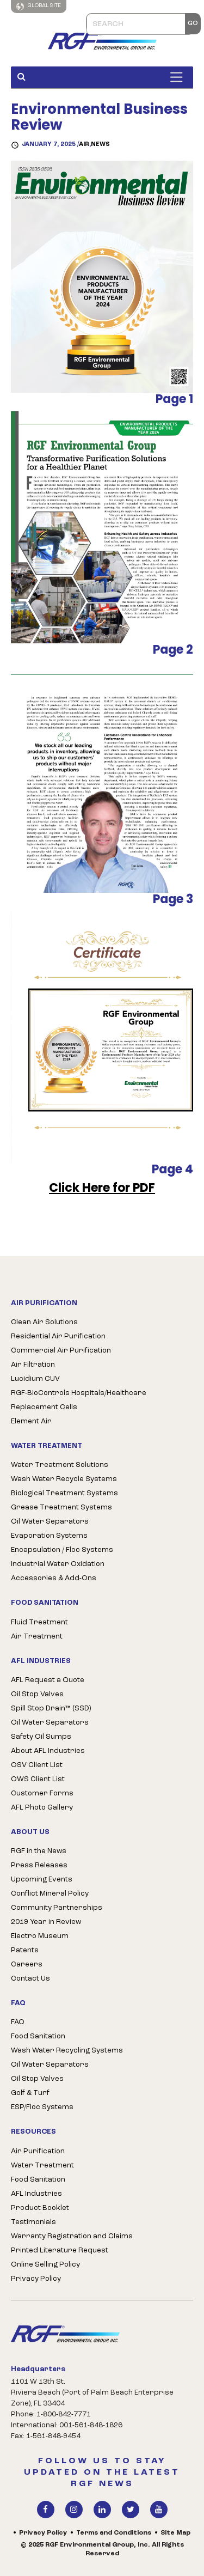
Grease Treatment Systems (61, 1507)
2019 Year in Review (46, 1922)
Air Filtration (33, 1364)
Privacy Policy (36, 2278)
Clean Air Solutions (44, 1322)
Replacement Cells (44, 1407)
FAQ (17, 2022)
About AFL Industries (48, 1751)
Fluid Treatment (39, 1622)
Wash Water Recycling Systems (67, 2050)
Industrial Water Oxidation (57, 1564)
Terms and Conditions (113, 2533)
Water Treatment (42, 2165)
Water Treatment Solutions (59, 1465)
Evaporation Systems (49, 1535)
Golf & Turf (30, 2093)
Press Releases (39, 1865)
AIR (84, 145)
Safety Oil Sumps (41, 1736)
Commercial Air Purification (61, 1350)
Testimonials (33, 2222)
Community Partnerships (56, 1907)
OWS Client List (38, 1779)
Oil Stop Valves (37, 1694)
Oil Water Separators (50, 1521)
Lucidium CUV (35, 1379)
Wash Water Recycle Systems (64, 1479)
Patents (25, 1950)
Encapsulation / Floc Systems (62, 1550)
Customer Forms (42, 1793)
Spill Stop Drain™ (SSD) (51, 1708)
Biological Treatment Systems (64, 1493)
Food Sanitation (38, 2036)
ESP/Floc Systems (42, 2107)
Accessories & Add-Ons (53, 1578)
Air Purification (38, 2151)
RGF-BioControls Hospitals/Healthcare (78, 1393)
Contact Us (30, 1978)
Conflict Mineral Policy (50, 1893)
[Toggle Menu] (179, 77)
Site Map (175, 2533)
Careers (26, 1964)
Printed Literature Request (59, 2250)
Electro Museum (40, 1936)
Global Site (38, 6)
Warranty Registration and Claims (72, 2236)
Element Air (31, 1421)
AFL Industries (36, 2193)
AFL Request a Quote (47, 1680)
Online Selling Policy (45, 2264)
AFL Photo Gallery (42, 1807)
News (100, 145)
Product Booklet (40, 2208)
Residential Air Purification (58, 1336)
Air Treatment (37, 1636)
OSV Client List (37, 1765)
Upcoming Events (41, 1879)
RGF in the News (38, 1851)
